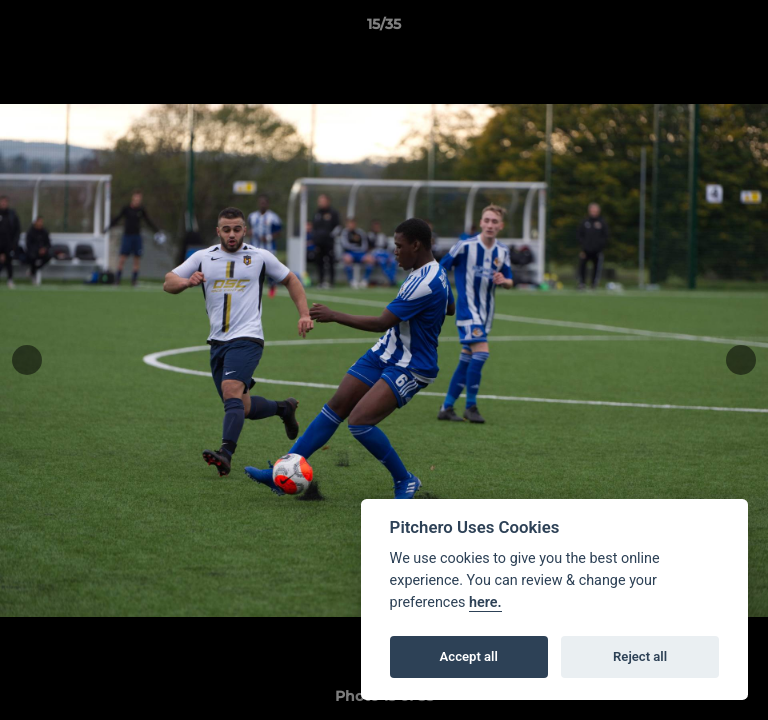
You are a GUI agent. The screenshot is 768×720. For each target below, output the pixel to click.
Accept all (469, 656)
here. (485, 602)
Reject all (640, 656)
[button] (744, 29)
